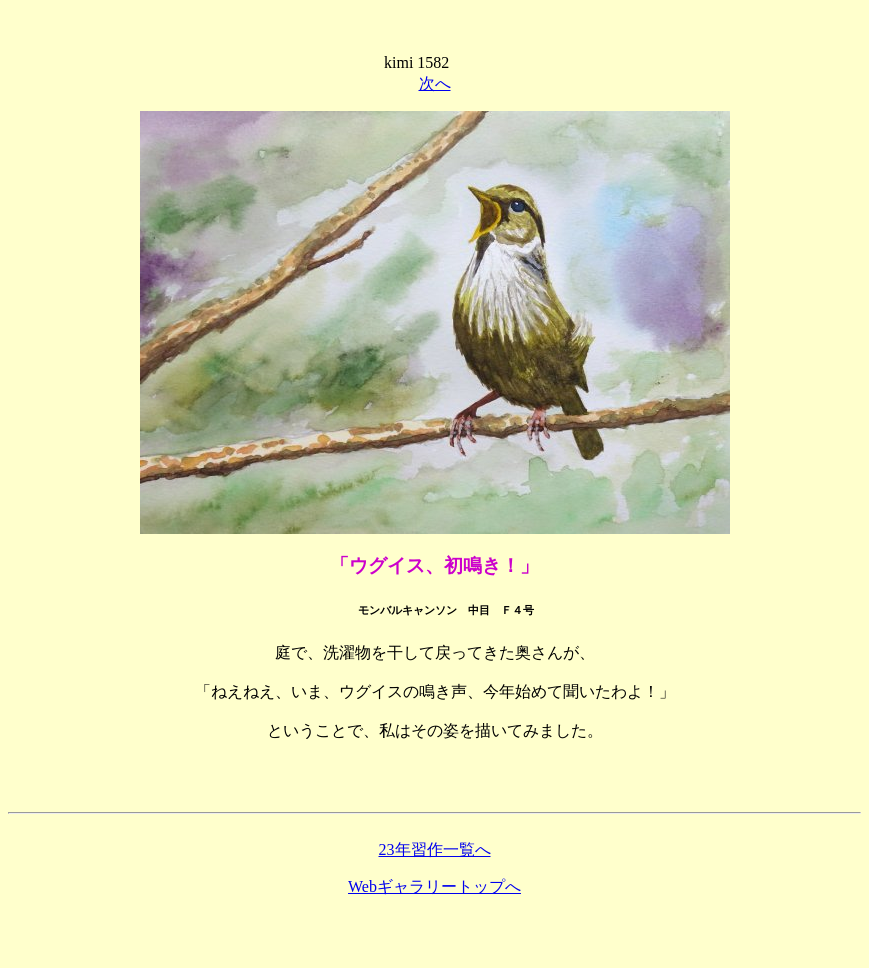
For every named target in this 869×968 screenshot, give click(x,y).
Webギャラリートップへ (434, 886)
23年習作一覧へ (435, 849)
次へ (435, 83)
